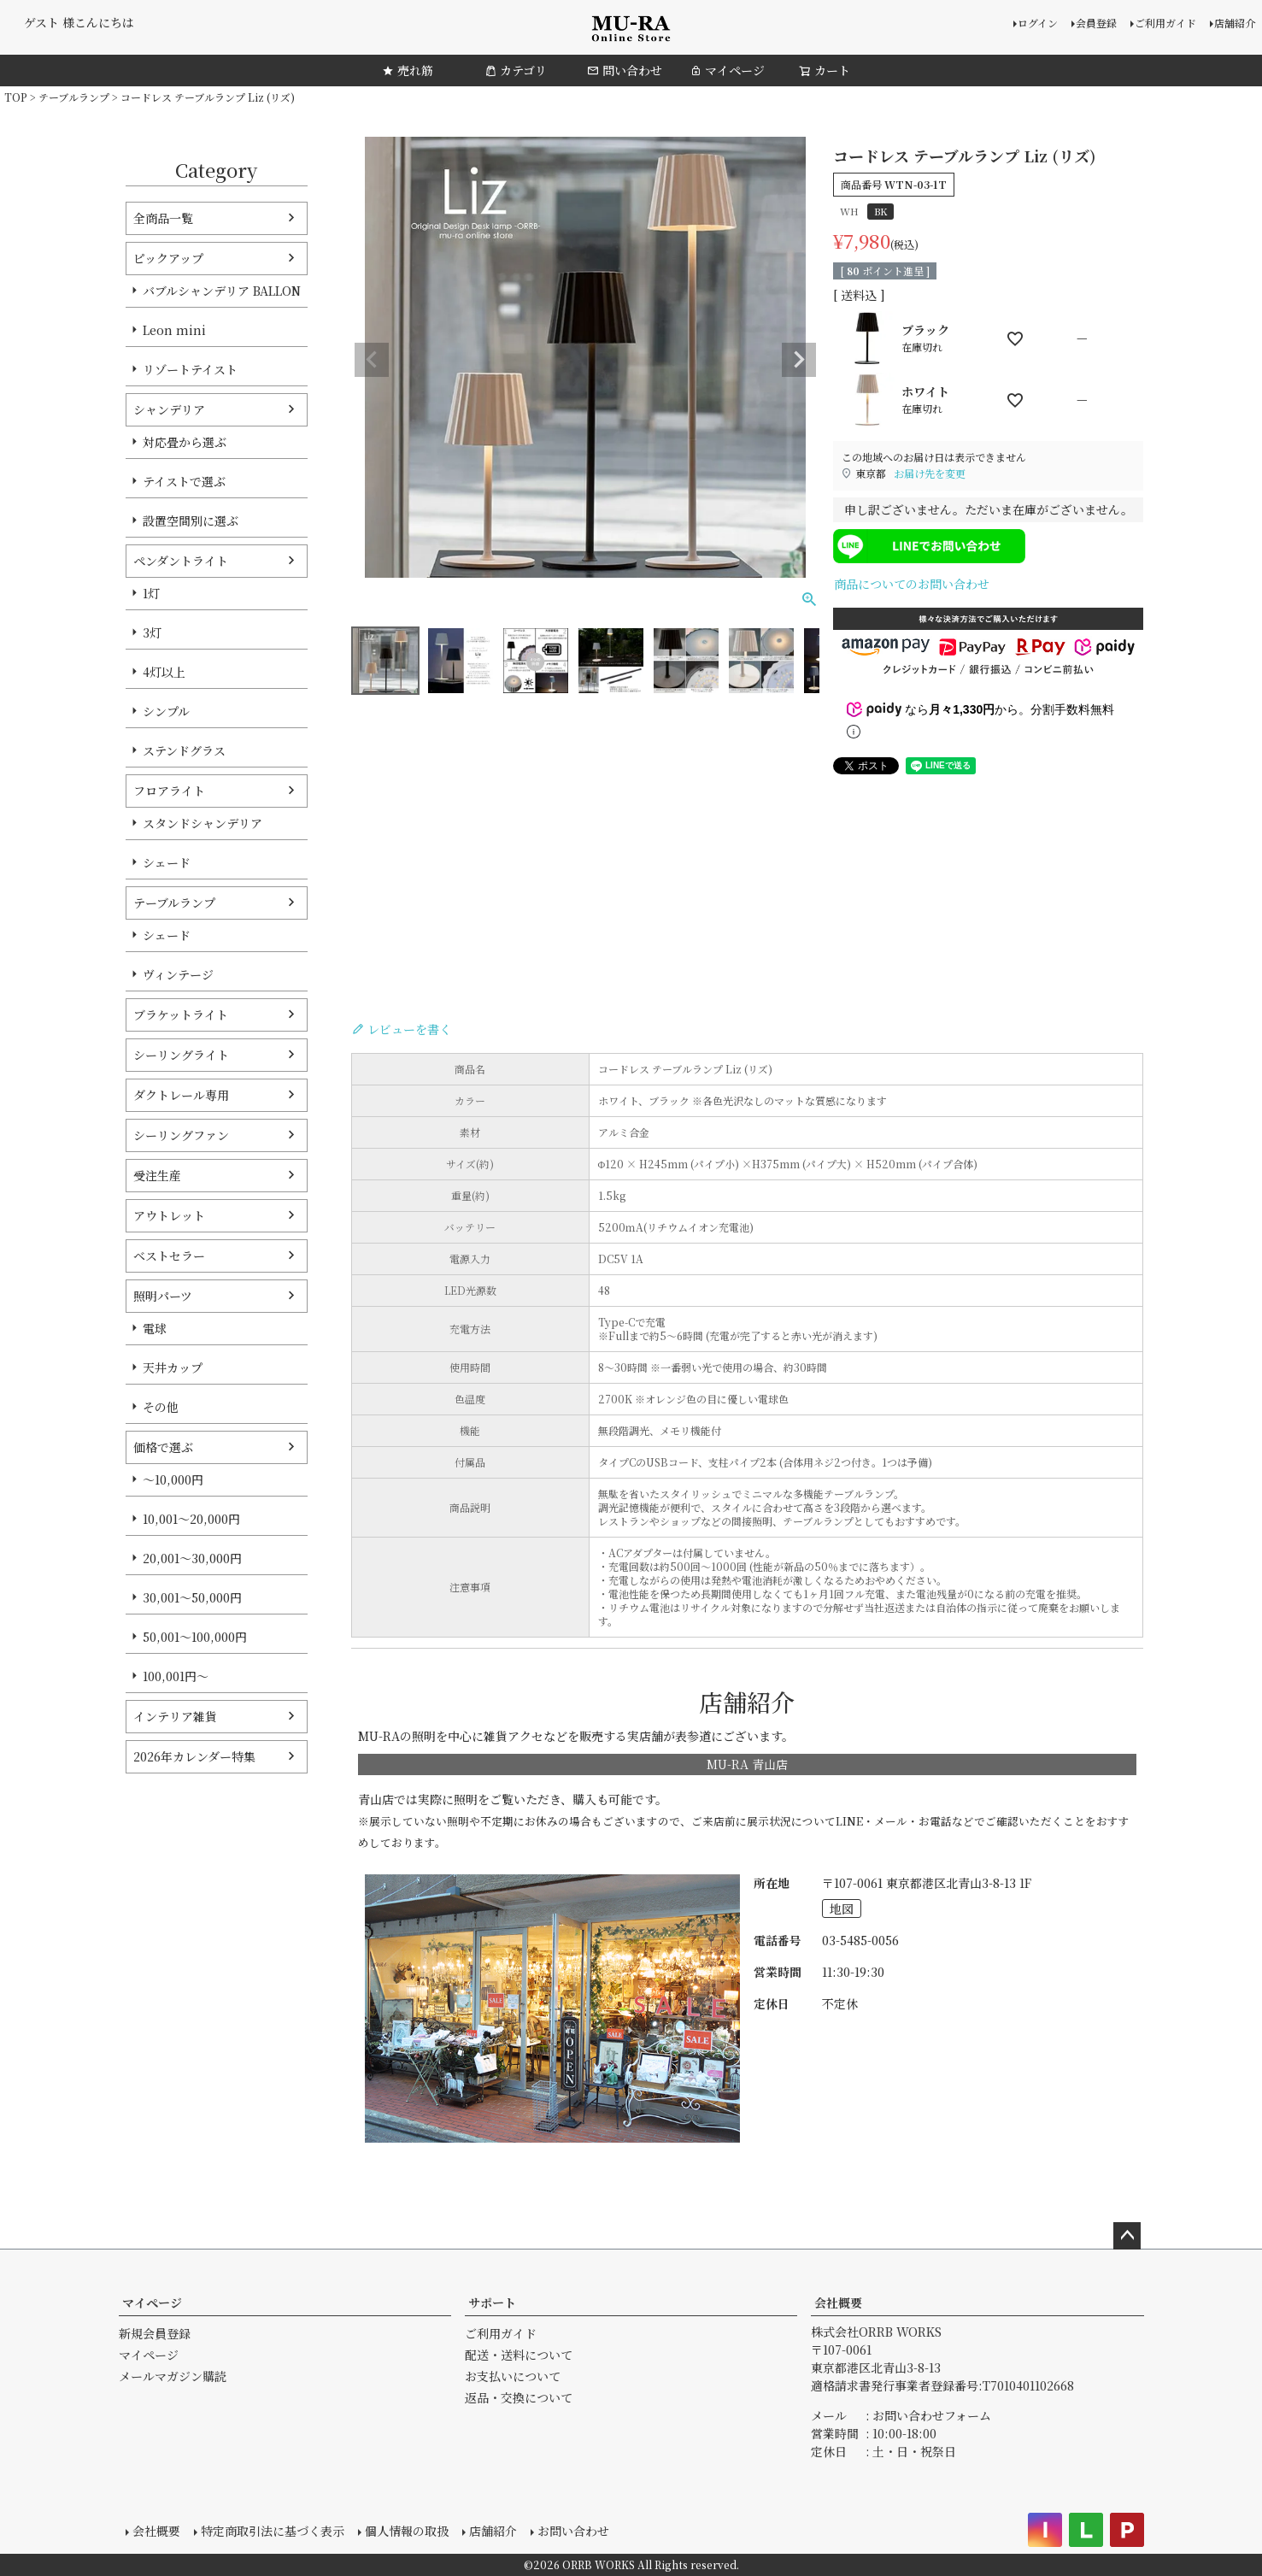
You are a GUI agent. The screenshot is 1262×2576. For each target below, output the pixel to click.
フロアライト (169, 790)
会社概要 (838, 2302)
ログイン (1038, 22)
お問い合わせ (573, 2530)
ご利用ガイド (1165, 22)
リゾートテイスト (190, 369)
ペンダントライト (180, 560)
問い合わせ (624, 70)
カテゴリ (515, 70)
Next (799, 360)
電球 (155, 1328)
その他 (161, 1406)
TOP (15, 97)
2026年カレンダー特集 (194, 1756)
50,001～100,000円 (195, 1636)
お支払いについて (513, 2376)
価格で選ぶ (163, 1447)
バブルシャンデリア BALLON (222, 290)
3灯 (152, 632)
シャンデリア (169, 409)
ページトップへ (1127, 2236)
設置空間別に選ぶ (190, 520)
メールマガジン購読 (172, 2376)
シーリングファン (181, 1135)
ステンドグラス (184, 750)
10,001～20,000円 (191, 1518)
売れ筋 (407, 70)
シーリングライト (181, 1054)
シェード (167, 862)
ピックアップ (168, 258)
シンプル (166, 711)
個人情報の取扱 (407, 2530)
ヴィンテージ (178, 974)
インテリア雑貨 (175, 1716)
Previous (372, 360)
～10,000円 (173, 1479)
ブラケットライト (180, 1014)
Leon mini (174, 329)
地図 (842, 1908)
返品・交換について (518, 2397)
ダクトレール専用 (181, 1094)
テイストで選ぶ (184, 481)
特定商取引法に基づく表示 (272, 2530)
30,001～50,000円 (192, 1597)
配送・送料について (518, 2354)
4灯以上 (164, 671)
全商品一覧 (163, 217)
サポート (492, 2302)
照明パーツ (162, 1295)
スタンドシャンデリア (202, 823)
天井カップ (173, 1367)
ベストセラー (169, 1255)
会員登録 (1096, 22)
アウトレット (169, 1215)
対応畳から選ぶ (184, 441)
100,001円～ (175, 1676)
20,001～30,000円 (192, 1558)
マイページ (727, 70)
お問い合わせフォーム (931, 2415)
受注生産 (157, 1175)
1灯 (151, 593)
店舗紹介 (1234, 22)
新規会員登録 (155, 2333)
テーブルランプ (73, 97)
